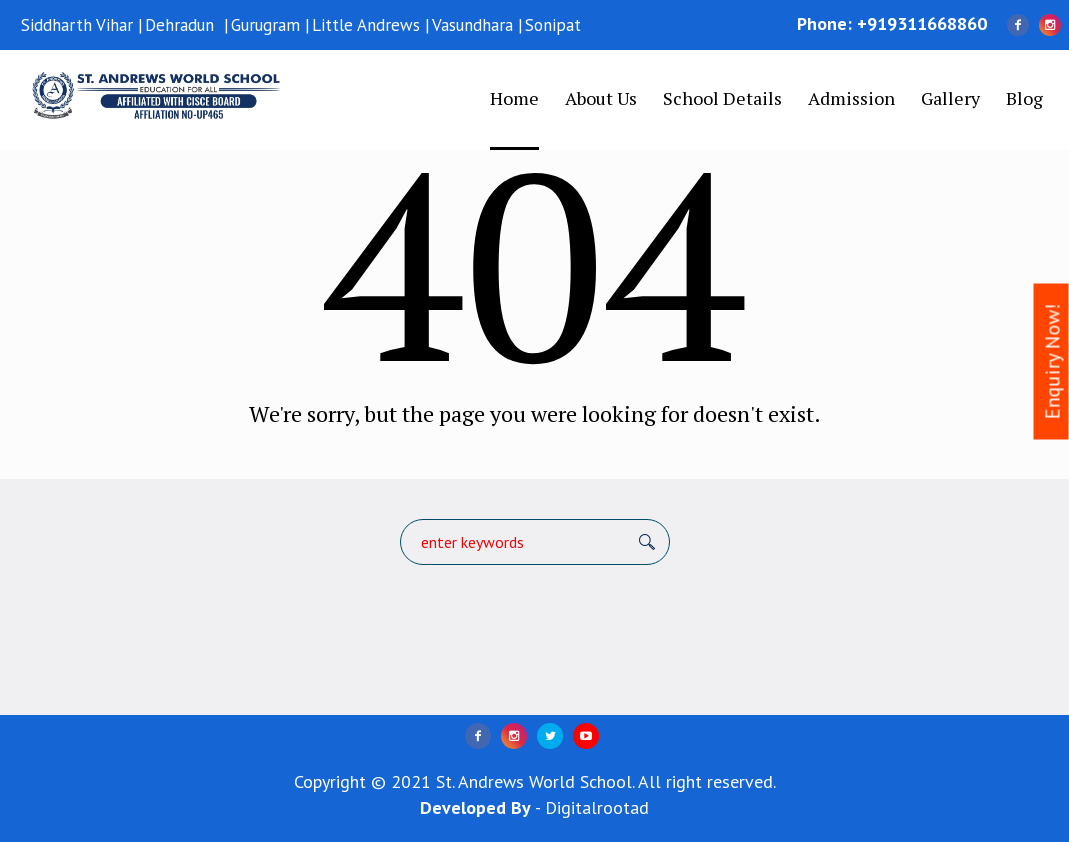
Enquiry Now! (1053, 362)
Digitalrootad (597, 807)
